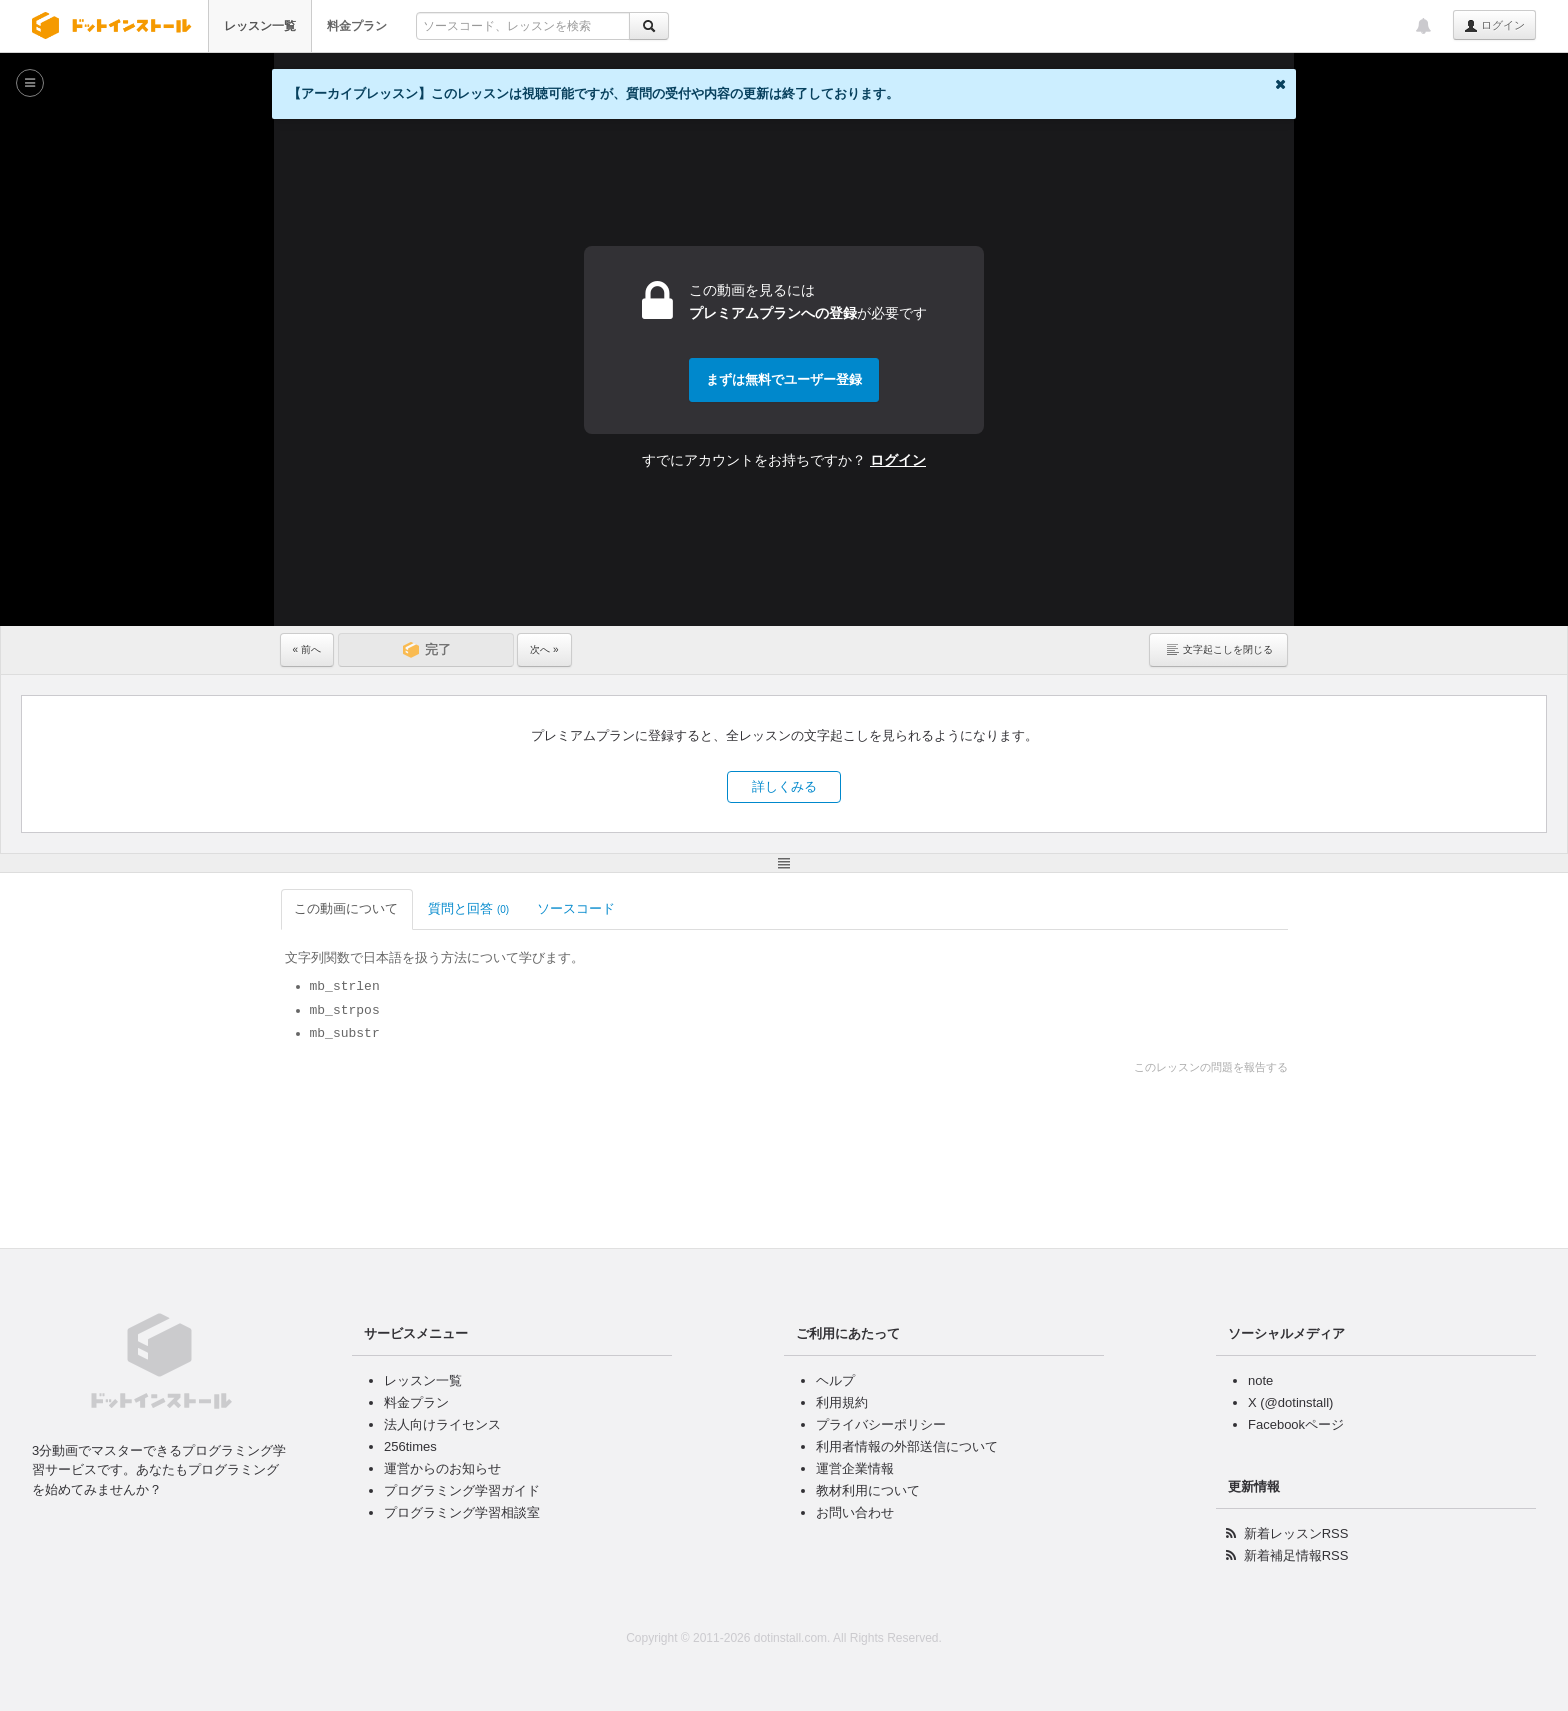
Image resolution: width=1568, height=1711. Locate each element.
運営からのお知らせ (442, 1468)
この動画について (347, 908)
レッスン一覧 (260, 26)
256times (410, 1446)
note (1260, 1380)
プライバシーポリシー (881, 1424)
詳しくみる (784, 786)
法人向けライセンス (442, 1424)
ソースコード (577, 908)
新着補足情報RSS (1296, 1555)
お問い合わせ (855, 1512)
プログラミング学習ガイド (462, 1490)
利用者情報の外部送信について (907, 1446)
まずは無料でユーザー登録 (784, 379)
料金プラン (357, 26)
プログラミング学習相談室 (462, 1512)
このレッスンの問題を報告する (1211, 1067)
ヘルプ (835, 1380)
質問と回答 (468, 908)
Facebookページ (1296, 1424)
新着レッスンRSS (1296, 1533)
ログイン (1494, 26)
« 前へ (307, 649)
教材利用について (868, 1490)
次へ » (544, 649)
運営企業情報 (855, 1468)
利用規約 (842, 1402)
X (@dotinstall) (1290, 1402)
